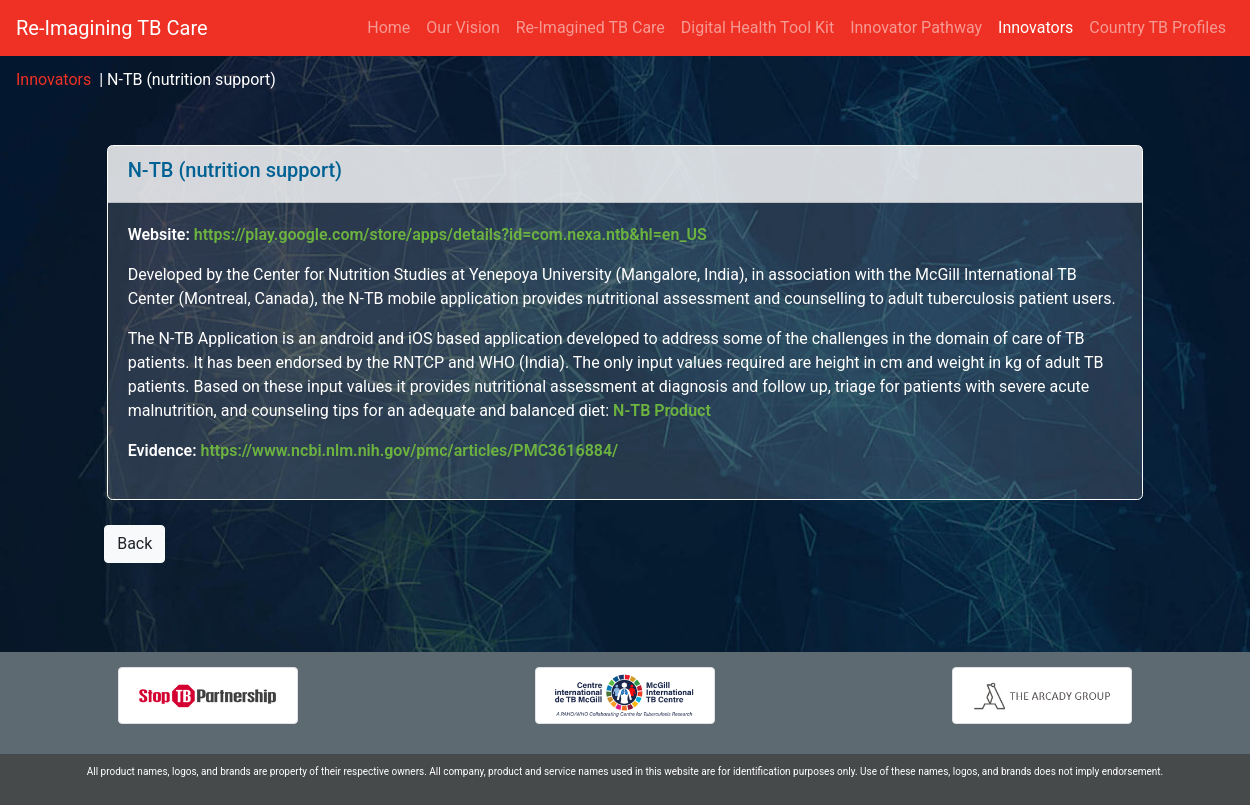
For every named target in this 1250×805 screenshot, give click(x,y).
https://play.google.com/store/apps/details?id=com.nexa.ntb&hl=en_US (450, 234)
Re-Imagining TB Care (112, 28)
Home (388, 27)
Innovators (1039, 26)
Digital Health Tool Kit (757, 27)
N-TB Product (662, 410)
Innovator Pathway (916, 27)
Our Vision (462, 27)
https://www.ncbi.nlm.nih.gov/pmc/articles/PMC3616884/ (410, 450)
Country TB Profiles (1157, 27)
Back (134, 543)
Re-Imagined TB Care (590, 27)
